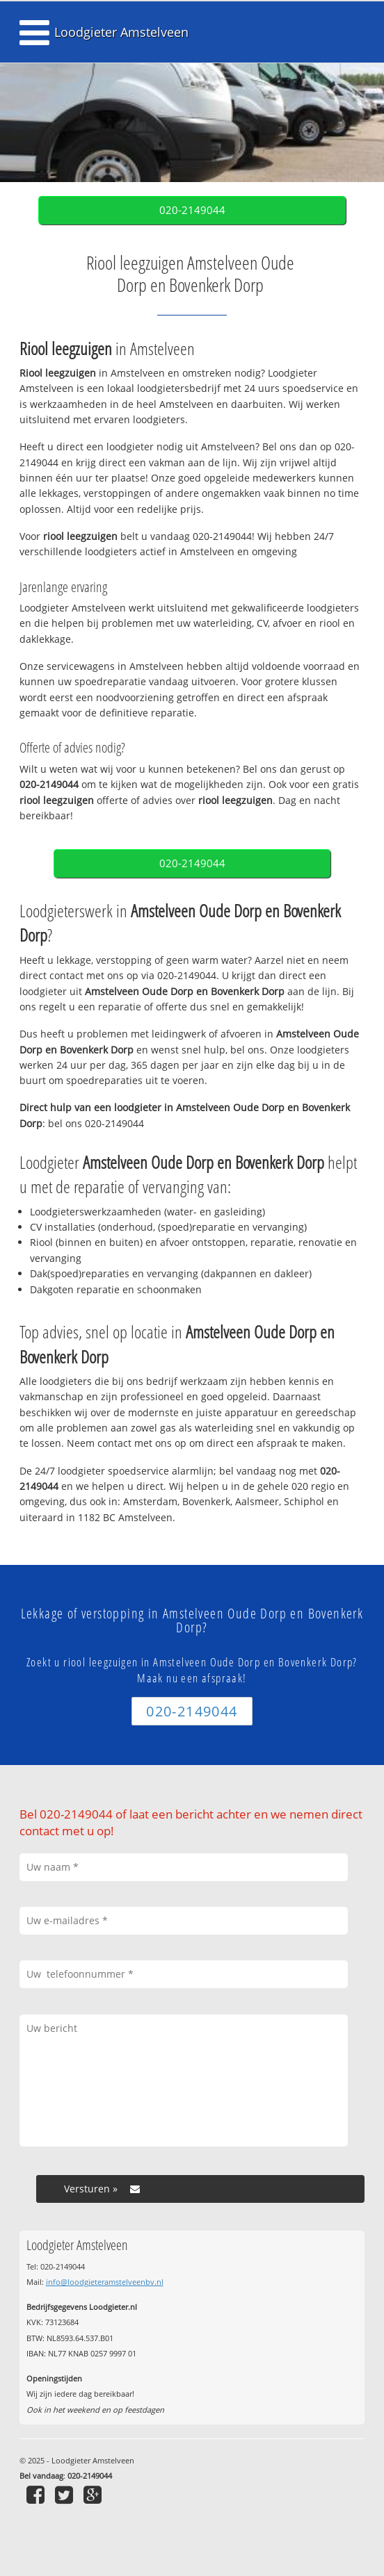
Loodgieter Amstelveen (121, 32)
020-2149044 (192, 210)
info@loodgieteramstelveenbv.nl (104, 2281)
